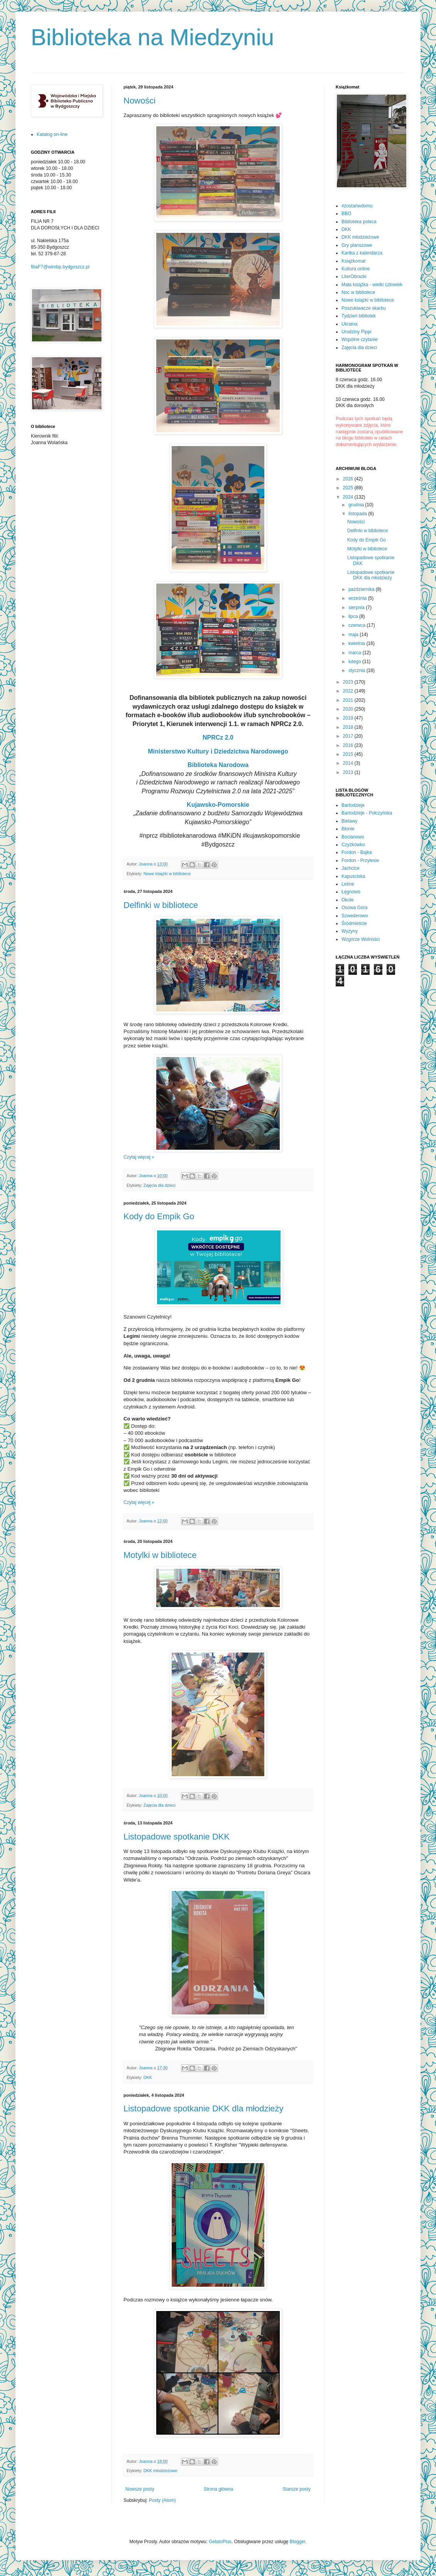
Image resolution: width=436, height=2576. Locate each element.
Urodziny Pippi (356, 331)
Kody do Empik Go (158, 1216)
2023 (349, 682)
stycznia (357, 670)
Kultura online (355, 269)
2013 (349, 772)
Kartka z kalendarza (361, 253)
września (358, 598)
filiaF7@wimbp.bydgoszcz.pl (60, 267)
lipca (353, 616)
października (362, 589)
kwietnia (357, 643)
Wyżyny (349, 931)
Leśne (347, 884)
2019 (349, 718)
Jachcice (350, 868)
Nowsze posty (139, 2489)
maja (354, 634)
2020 (349, 709)
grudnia (356, 504)
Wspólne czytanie (359, 339)
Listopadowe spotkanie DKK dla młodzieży (203, 2108)
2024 (349, 497)
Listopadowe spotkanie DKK (176, 1836)
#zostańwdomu (357, 206)
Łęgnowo (350, 891)
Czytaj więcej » (138, 1157)
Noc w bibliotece (358, 292)
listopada (358, 513)
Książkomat (353, 261)
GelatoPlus (220, 2541)
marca (355, 652)
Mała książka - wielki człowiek (371, 284)
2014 (349, 763)
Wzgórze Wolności (360, 939)
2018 (349, 727)
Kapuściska (353, 876)
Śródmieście (354, 923)
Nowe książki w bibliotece (167, 873)
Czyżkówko (353, 844)
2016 (349, 745)
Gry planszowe (356, 245)
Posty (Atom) (162, 2500)
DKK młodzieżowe (160, 2470)
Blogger (298, 2541)
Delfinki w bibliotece (160, 905)
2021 (349, 700)
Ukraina (349, 324)
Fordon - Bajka (356, 852)
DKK (148, 2077)
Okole (347, 900)
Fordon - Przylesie (360, 860)
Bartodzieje (353, 805)
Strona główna (218, 2489)
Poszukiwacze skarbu (363, 308)
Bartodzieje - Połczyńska (366, 813)
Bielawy (349, 821)
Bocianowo (352, 837)
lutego (355, 661)
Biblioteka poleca (359, 221)
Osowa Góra (354, 907)
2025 (349, 487)
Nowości (139, 100)
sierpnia (357, 607)
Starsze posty (296, 2489)
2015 (349, 754)
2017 (349, 736)
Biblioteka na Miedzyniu (152, 37)
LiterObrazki (354, 276)
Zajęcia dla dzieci (160, 1185)
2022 (349, 691)
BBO (346, 213)
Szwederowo (354, 915)
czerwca (357, 625)
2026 (349, 479)
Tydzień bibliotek (358, 316)
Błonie (347, 829)
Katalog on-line (52, 134)
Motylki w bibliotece (160, 1555)
